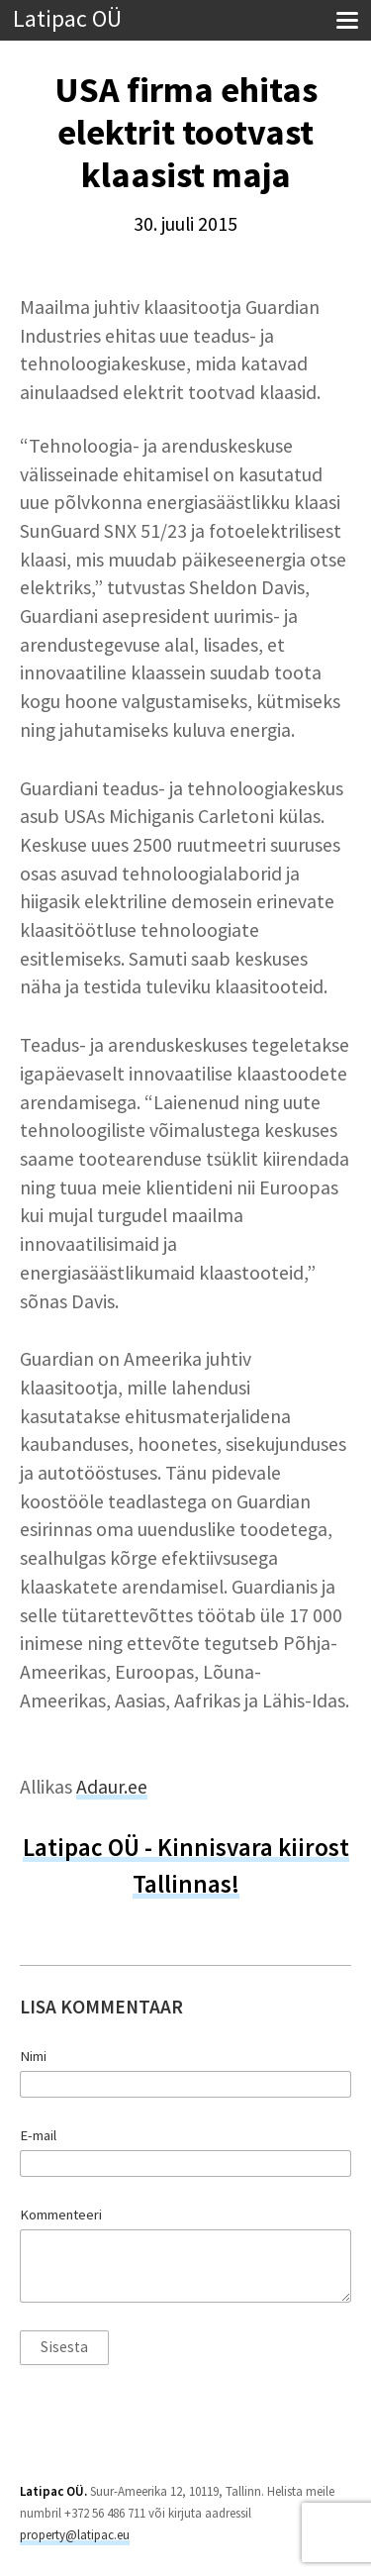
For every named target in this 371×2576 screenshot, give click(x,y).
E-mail (38, 2135)
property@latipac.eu (75, 2534)
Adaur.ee (111, 1787)
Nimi (33, 2056)
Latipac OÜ (67, 19)
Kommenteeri (61, 2214)
